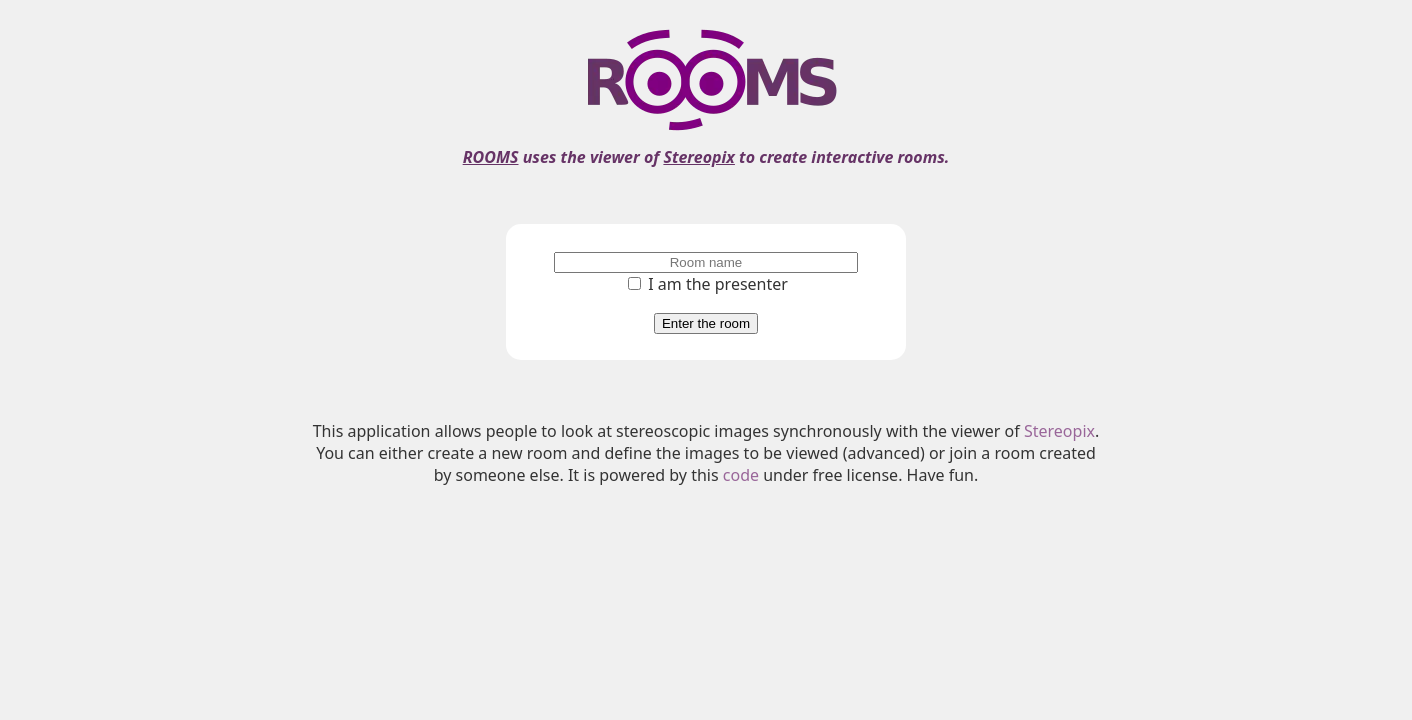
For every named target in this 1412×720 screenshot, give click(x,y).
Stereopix (699, 157)
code (741, 475)
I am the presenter (708, 284)
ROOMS (491, 157)
